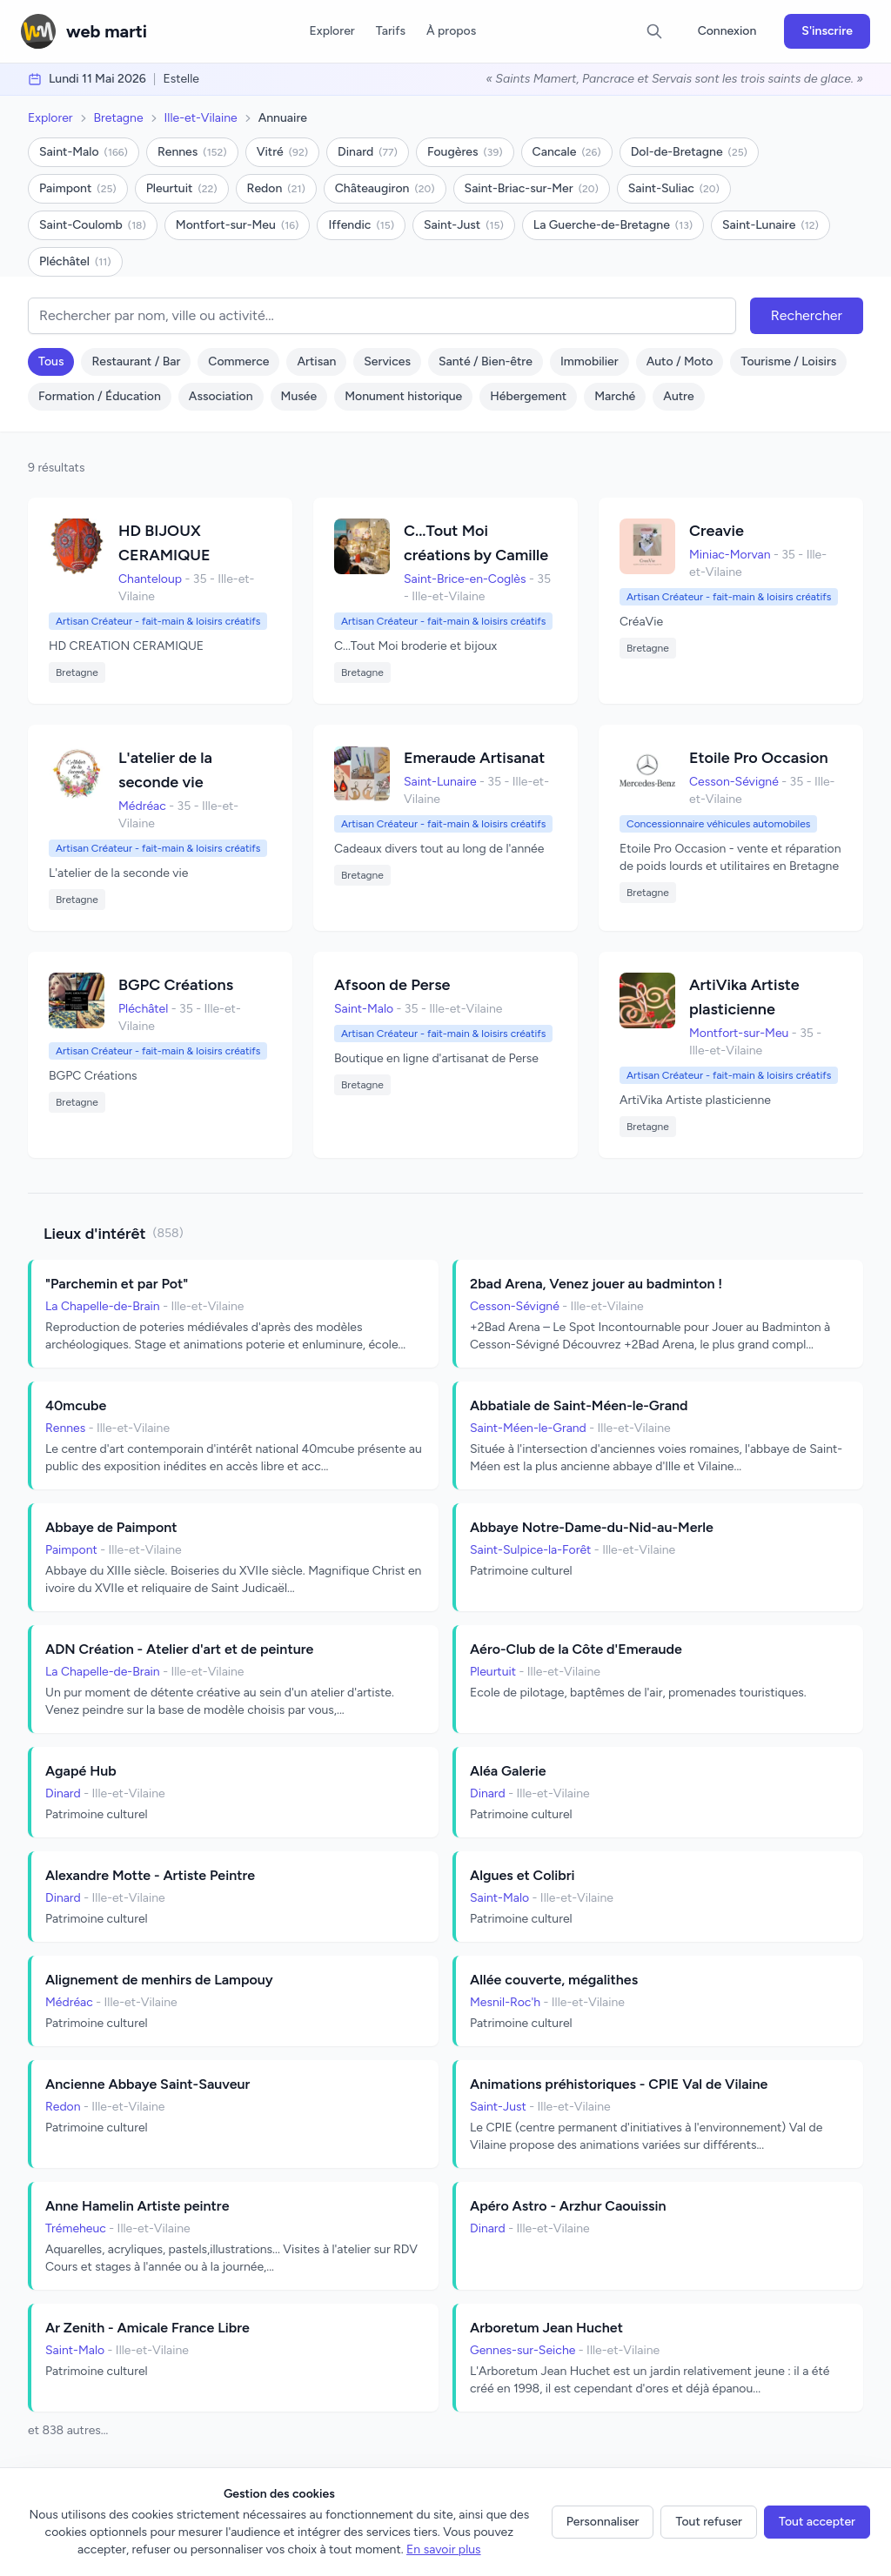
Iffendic (361, 224)
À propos (451, 30)
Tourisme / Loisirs (788, 361)
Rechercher (806, 315)
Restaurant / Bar (135, 361)
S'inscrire (827, 30)
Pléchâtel (75, 261)
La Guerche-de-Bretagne (613, 224)
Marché (614, 396)
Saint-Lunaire (770, 224)
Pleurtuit (182, 188)
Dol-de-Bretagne (689, 151)
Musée (299, 396)
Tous (51, 361)
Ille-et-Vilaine (201, 117)
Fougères (465, 151)
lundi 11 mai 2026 (97, 78)
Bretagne (119, 117)
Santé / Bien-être (486, 361)
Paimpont (78, 188)
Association (221, 396)
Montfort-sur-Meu (237, 224)
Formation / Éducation (99, 396)
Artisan (316, 361)
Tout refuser (708, 2521)
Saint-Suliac (674, 188)
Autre (678, 396)
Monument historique (403, 396)
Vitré (282, 151)
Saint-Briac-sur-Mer (532, 188)
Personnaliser (603, 2521)
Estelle (181, 78)
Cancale (567, 151)
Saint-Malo (83, 151)
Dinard (368, 151)
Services (387, 361)
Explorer (331, 30)
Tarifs (390, 30)
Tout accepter (817, 2521)
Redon (276, 188)
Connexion (727, 30)
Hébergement (528, 396)
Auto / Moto (679, 361)
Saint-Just (464, 224)
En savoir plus (443, 2549)
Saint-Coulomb (92, 224)
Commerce (238, 361)
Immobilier (589, 361)
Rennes (192, 151)
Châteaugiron (385, 188)
